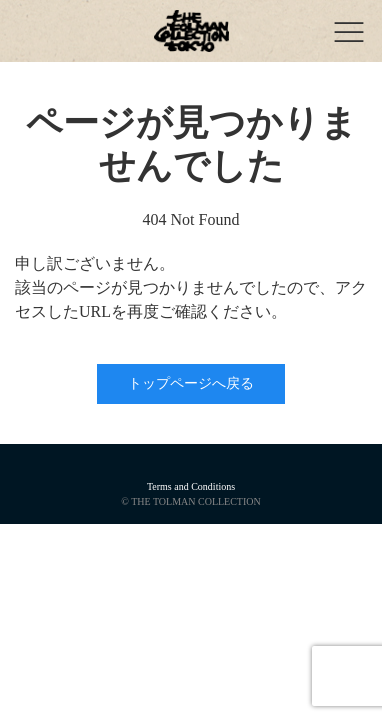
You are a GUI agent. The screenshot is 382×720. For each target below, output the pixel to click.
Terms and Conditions (191, 486)
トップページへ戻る (191, 383)
